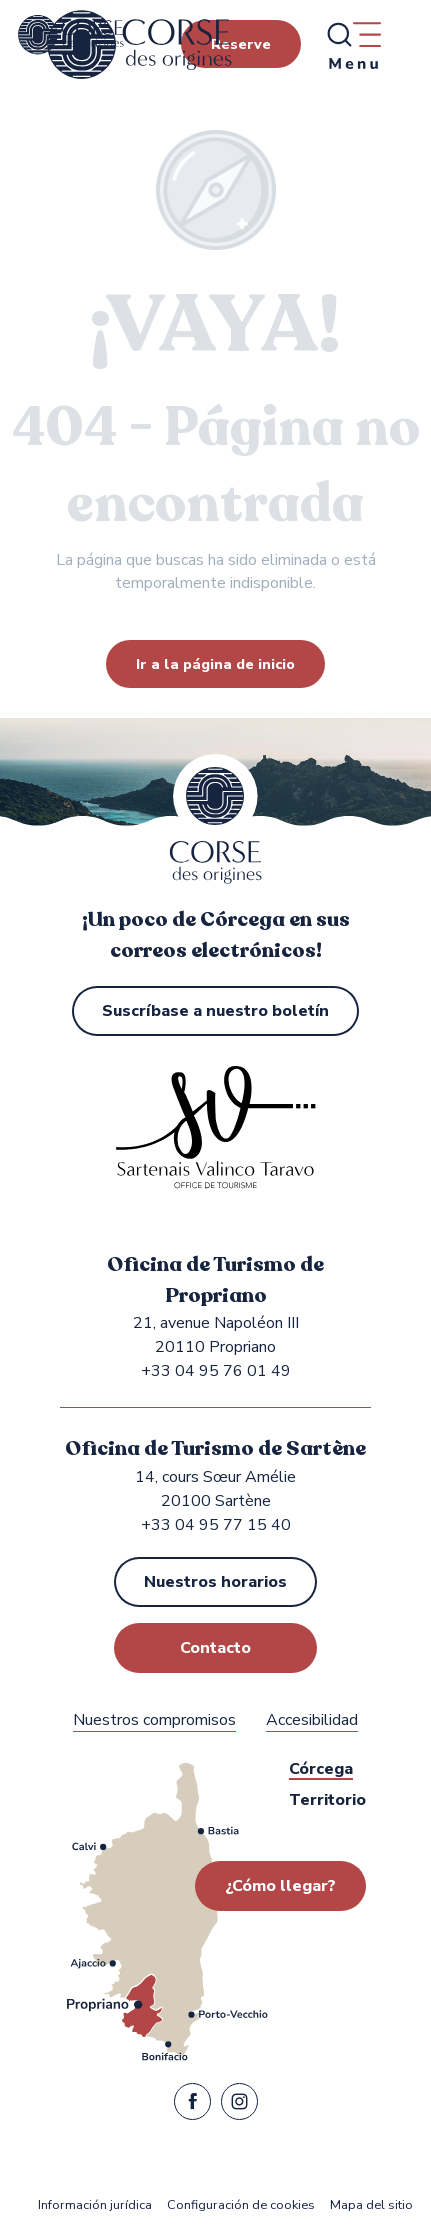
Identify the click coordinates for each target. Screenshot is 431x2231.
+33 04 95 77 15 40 (216, 1525)
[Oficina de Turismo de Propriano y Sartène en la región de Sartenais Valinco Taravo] (71, 35)
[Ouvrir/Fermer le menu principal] (353, 45)
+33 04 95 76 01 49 (216, 1371)
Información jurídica (95, 2205)
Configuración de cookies (241, 2205)
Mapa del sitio (371, 2205)
